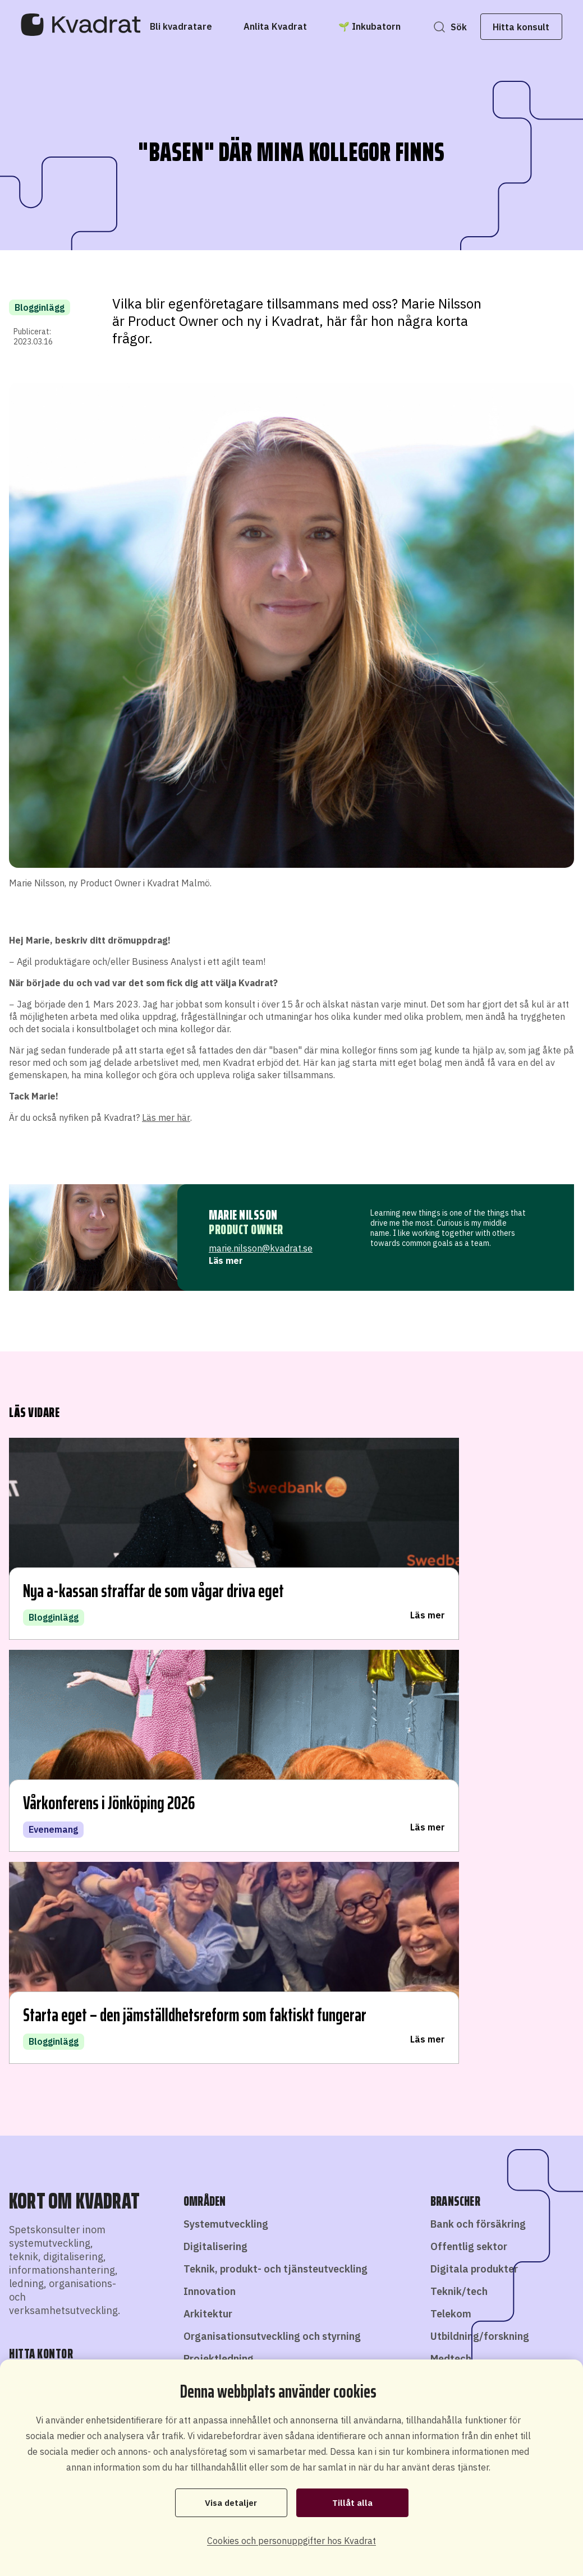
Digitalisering (215, 1798)
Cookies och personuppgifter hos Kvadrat (291, 2540)
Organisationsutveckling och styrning (272, 1888)
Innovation (209, 1843)
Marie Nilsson (243, 1215)
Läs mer (226, 1260)
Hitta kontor (76, 1934)
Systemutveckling (225, 1776)
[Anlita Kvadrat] (290, 26)
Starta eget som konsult (383, 2343)
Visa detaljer (231, 2502)
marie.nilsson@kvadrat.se (261, 1248)
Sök (443, 27)
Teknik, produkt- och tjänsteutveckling (275, 1821)
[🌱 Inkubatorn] (385, 26)
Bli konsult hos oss (282, 2343)
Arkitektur (207, 1866)
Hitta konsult (506, 27)
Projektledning (218, 1911)
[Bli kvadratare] (196, 26)
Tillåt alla (352, 2502)
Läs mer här (166, 1117)
